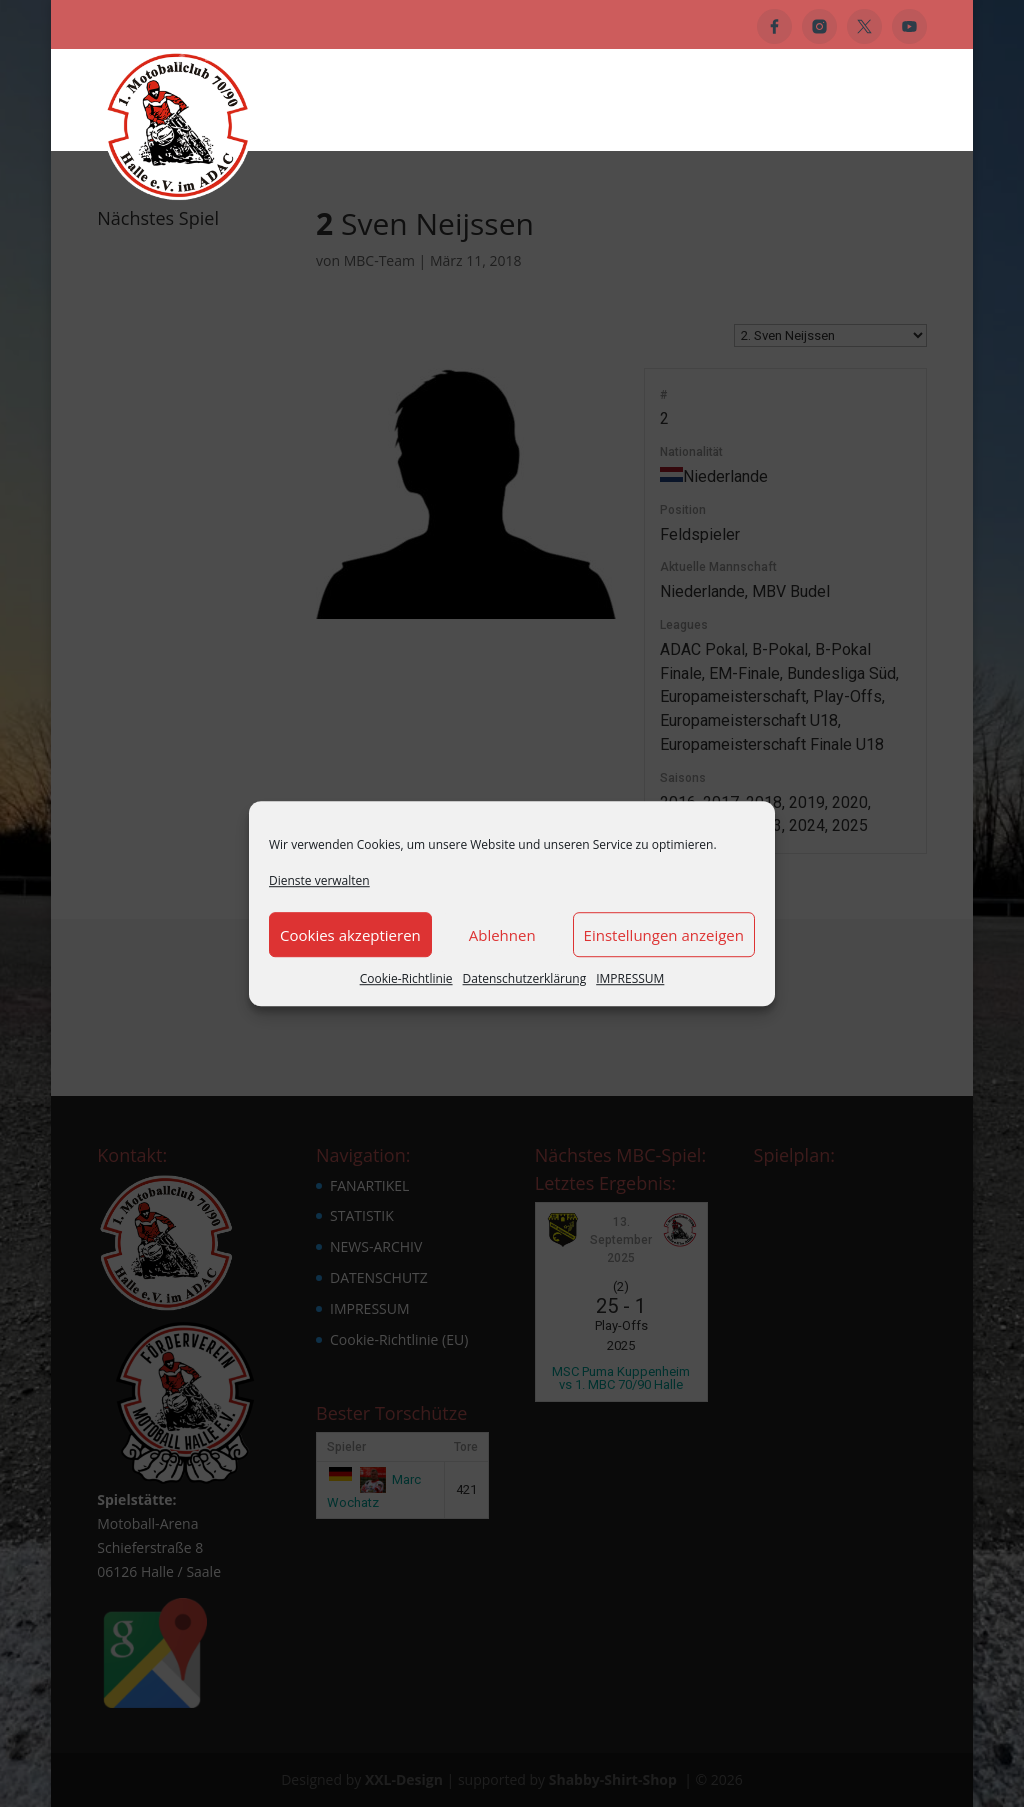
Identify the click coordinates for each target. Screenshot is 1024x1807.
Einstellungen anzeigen (664, 935)
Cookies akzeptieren (350, 935)
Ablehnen (502, 935)
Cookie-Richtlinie (406, 979)
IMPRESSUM (630, 979)
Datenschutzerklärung (525, 979)
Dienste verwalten (319, 880)
